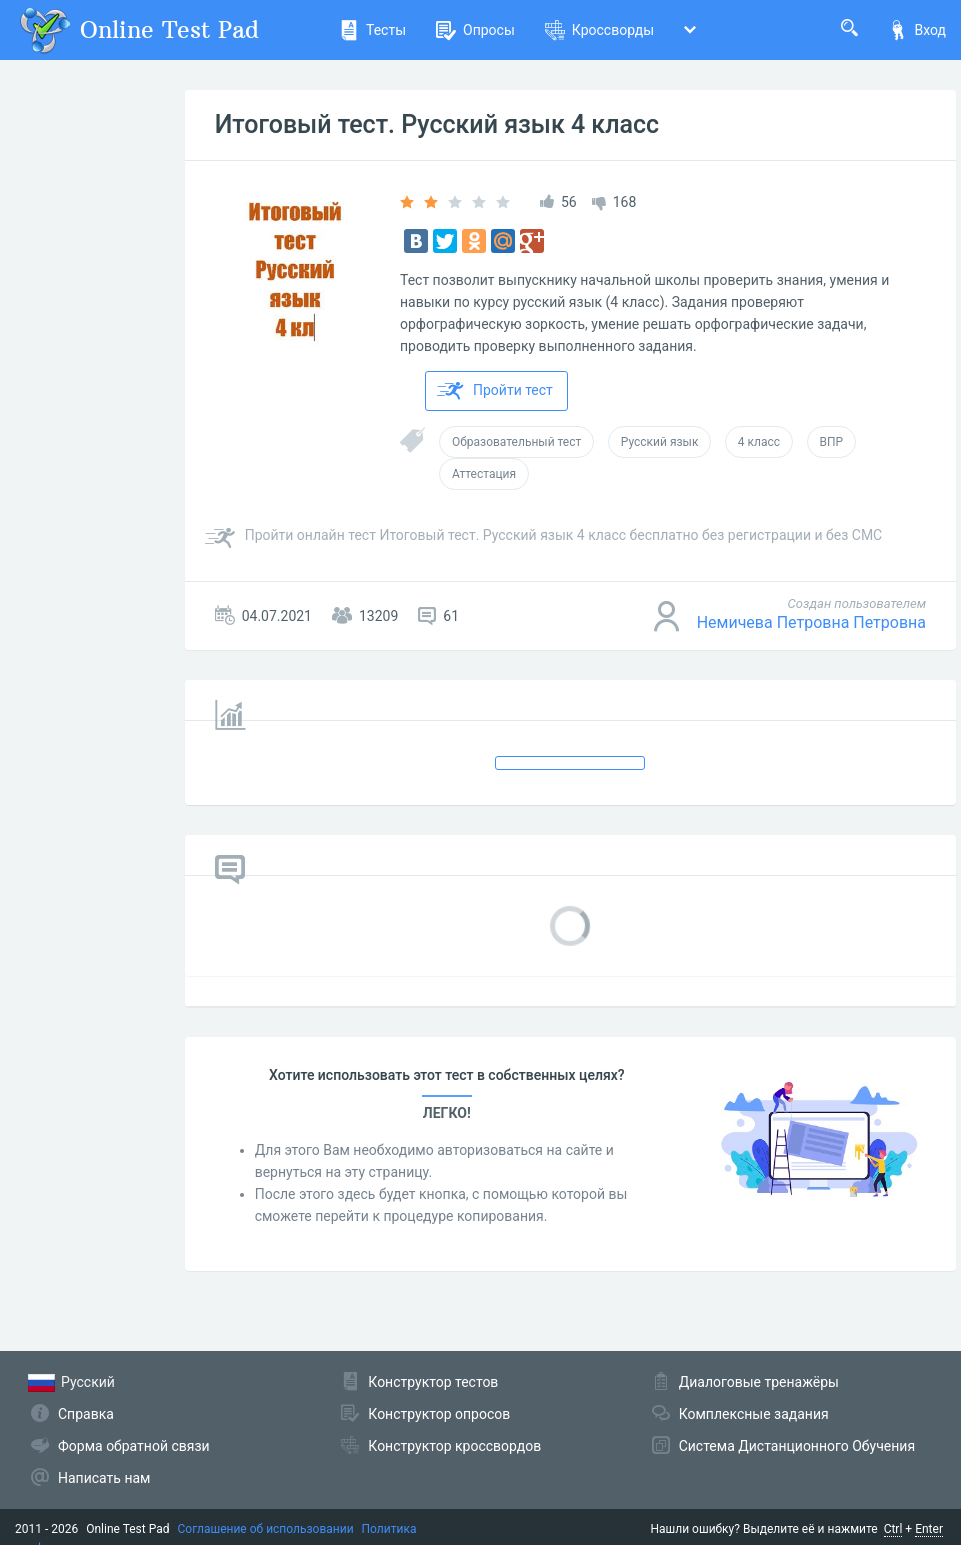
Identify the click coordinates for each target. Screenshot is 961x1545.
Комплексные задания (754, 1414)
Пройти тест (495, 391)
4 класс (759, 442)
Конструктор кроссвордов (454, 1446)
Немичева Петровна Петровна (811, 622)
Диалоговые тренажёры (759, 1382)
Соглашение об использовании (266, 1529)
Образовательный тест (516, 442)
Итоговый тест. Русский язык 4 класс (437, 124)
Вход (917, 30)
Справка (86, 1414)
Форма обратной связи (134, 1446)
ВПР (832, 442)
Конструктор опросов (439, 1414)
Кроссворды (599, 30)
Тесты (372, 30)
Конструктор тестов (433, 1382)
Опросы (475, 30)
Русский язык (660, 442)
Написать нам (104, 1478)
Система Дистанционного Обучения (797, 1446)
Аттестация (484, 474)
